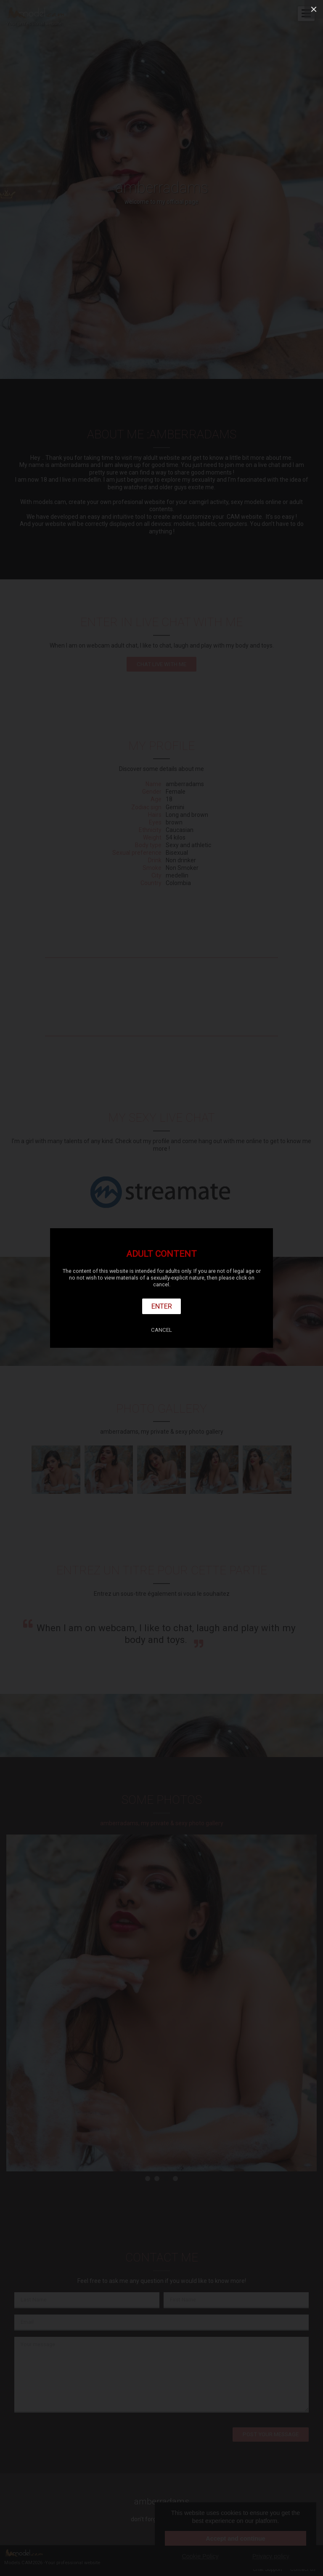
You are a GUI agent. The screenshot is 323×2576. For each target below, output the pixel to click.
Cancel (161, 1330)
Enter (161, 1306)
